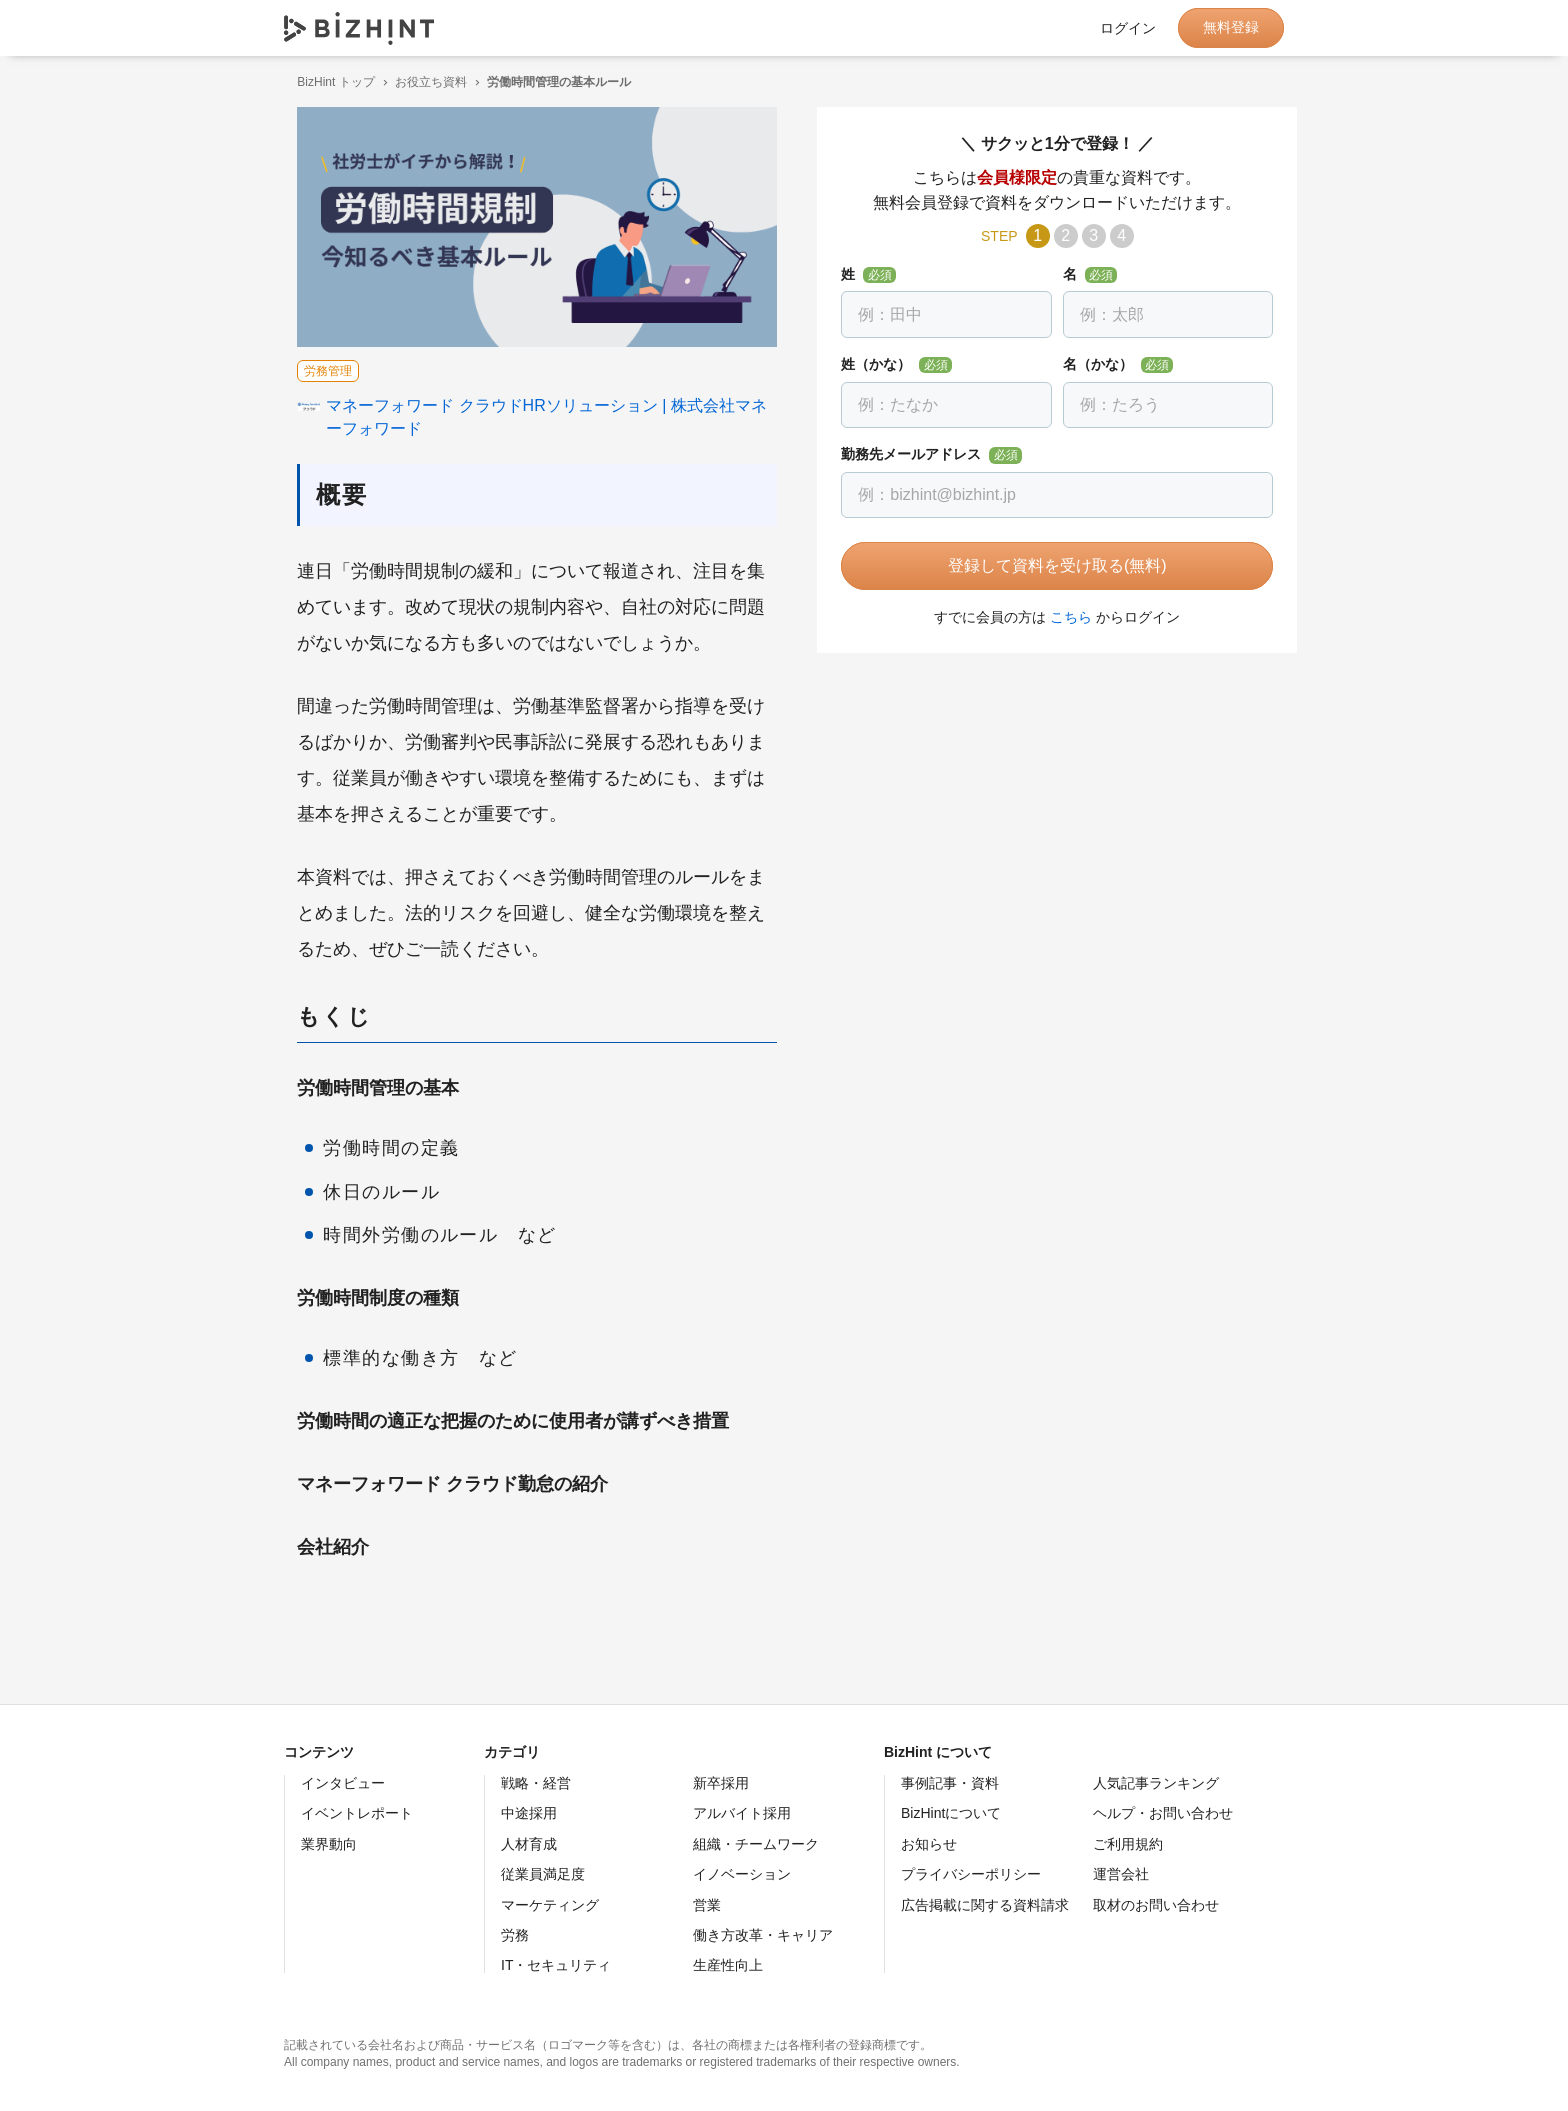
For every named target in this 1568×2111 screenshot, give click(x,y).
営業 (707, 1905)
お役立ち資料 (418, 82)
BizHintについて (951, 1813)
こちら (1058, 617)
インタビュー (343, 1783)
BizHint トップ (322, 82)
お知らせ (929, 1844)
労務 (515, 1935)
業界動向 (329, 1844)
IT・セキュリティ (556, 1965)
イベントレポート (357, 1813)
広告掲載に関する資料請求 (985, 1905)
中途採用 (529, 1813)
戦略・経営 (536, 1783)
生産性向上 (728, 1965)
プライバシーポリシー (971, 1874)
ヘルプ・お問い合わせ (1163, 1813)
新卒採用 (721, 1783)
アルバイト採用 (742, 1813)
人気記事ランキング (1156, 1783)
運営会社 (1121, 1874)
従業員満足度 (543, 1874)
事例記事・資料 (950, 1783)
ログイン (1128, 28)
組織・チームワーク (756, 1844)
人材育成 (529, 1844)
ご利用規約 (1128, 1844)
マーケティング (550, 1905)
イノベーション (742, 1874)
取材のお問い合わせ (1156, 1905)
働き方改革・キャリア (763, 1935)
